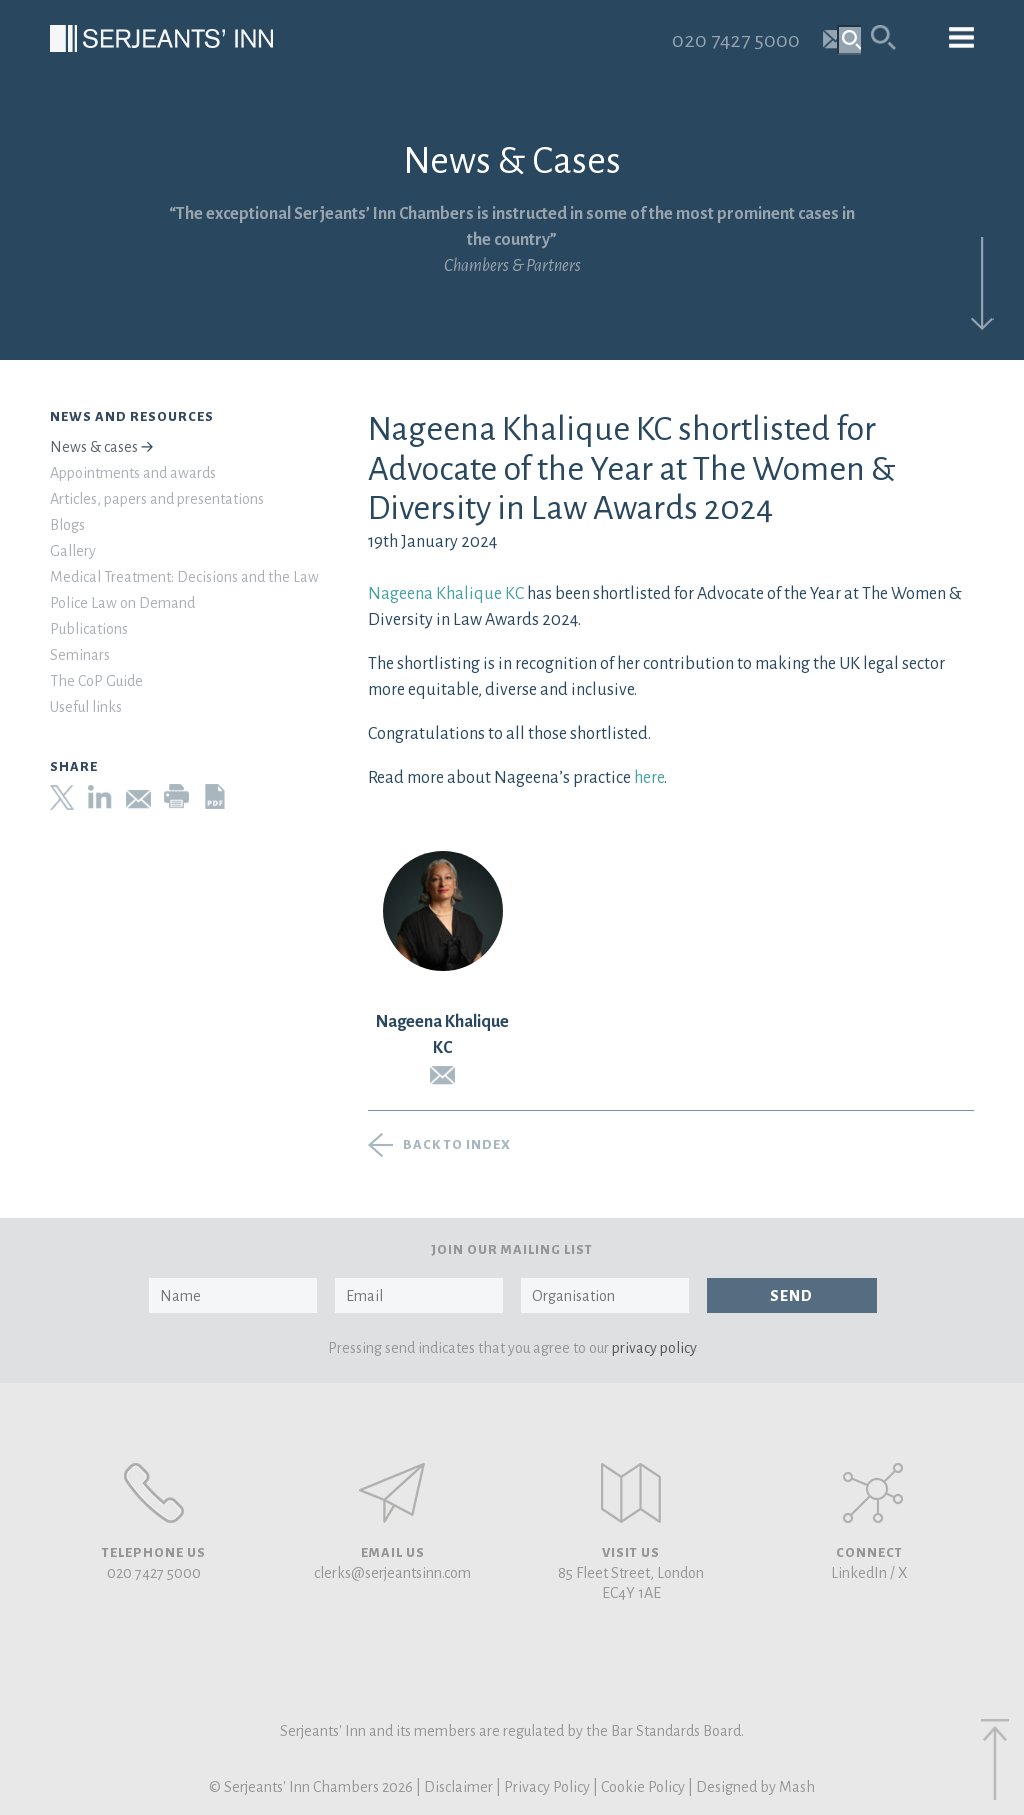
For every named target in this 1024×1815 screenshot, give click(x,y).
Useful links (86, 707)
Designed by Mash (755, 1787)
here (647, 778)
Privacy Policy (547, 1787)
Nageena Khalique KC (446, 594)
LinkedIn (859, 1573)
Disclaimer (458, 1787)
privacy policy (654, 1348)
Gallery (73, 551)
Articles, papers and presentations (157, 499)
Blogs (67, 525)
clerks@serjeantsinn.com (392, 1573)
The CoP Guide (96, 681)
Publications (89, 629)
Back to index (457, 1145)
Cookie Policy (643, 1787)
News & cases (94, 447)
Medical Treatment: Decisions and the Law (184, 577)
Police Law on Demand (122, 603)
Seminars (80, 655)
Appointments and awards (133, 473)
